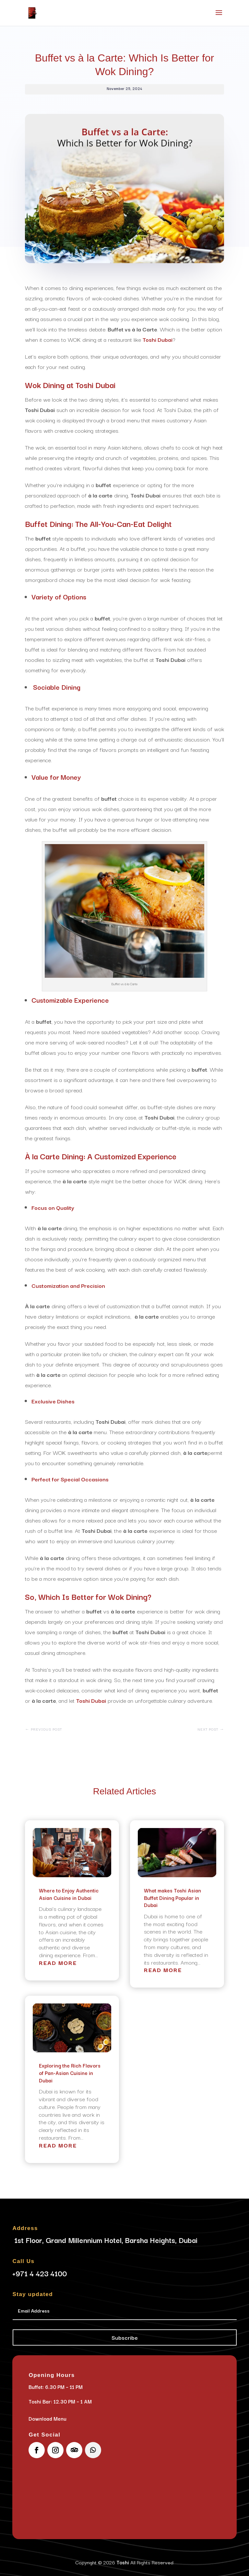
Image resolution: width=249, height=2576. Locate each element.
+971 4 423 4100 (39, 2273)
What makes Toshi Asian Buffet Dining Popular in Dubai (172, 1897)
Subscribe (125, 2337)
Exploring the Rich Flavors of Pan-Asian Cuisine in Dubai (70, 2072)
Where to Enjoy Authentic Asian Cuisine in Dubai (69, 1893)
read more (58, 1962)
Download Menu (47, 2418)
